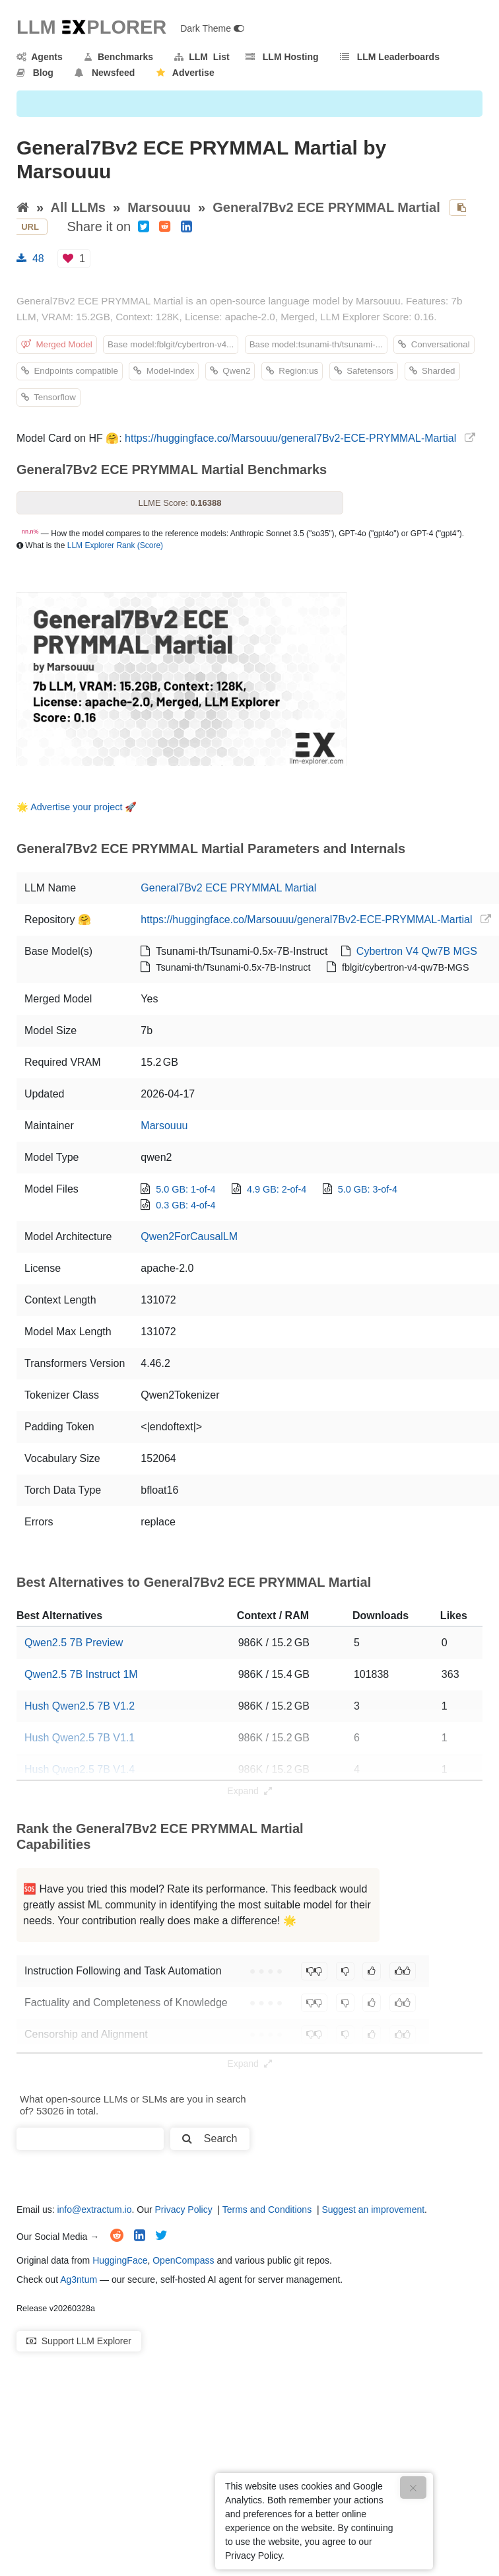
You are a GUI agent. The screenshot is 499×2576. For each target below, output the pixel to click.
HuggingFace (119, 2260)
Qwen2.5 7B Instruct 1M (81, 1674)
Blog (35, 72)
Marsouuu (159, 207)
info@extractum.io (94, 2209)
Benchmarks (118, 57)
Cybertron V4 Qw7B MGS (416, 951)
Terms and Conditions (267, 2209)
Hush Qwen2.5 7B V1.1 (79, 1737)
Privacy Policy (184, 2209)
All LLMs (78, 207)
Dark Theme (212, 28)
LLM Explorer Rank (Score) (115, 545)
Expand (249, 1791)
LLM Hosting (282, 57)
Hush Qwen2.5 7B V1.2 (79, 1706)
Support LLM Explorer (78, 2341)
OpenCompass (183, 2260)
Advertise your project (76, 807)
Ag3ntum (78, 2279)
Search (209, 2138)
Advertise (185, 72)
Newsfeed (105, 72)
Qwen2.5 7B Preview (73, 1642)
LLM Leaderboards (390, 57)
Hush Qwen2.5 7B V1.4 (79, 1769)
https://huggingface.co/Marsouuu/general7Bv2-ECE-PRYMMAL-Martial (290, 438)
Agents (40, 57)
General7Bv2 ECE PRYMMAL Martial (326, 207)
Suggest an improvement (372, 2209)
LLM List (201, 57)
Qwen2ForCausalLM (189, 1236)
